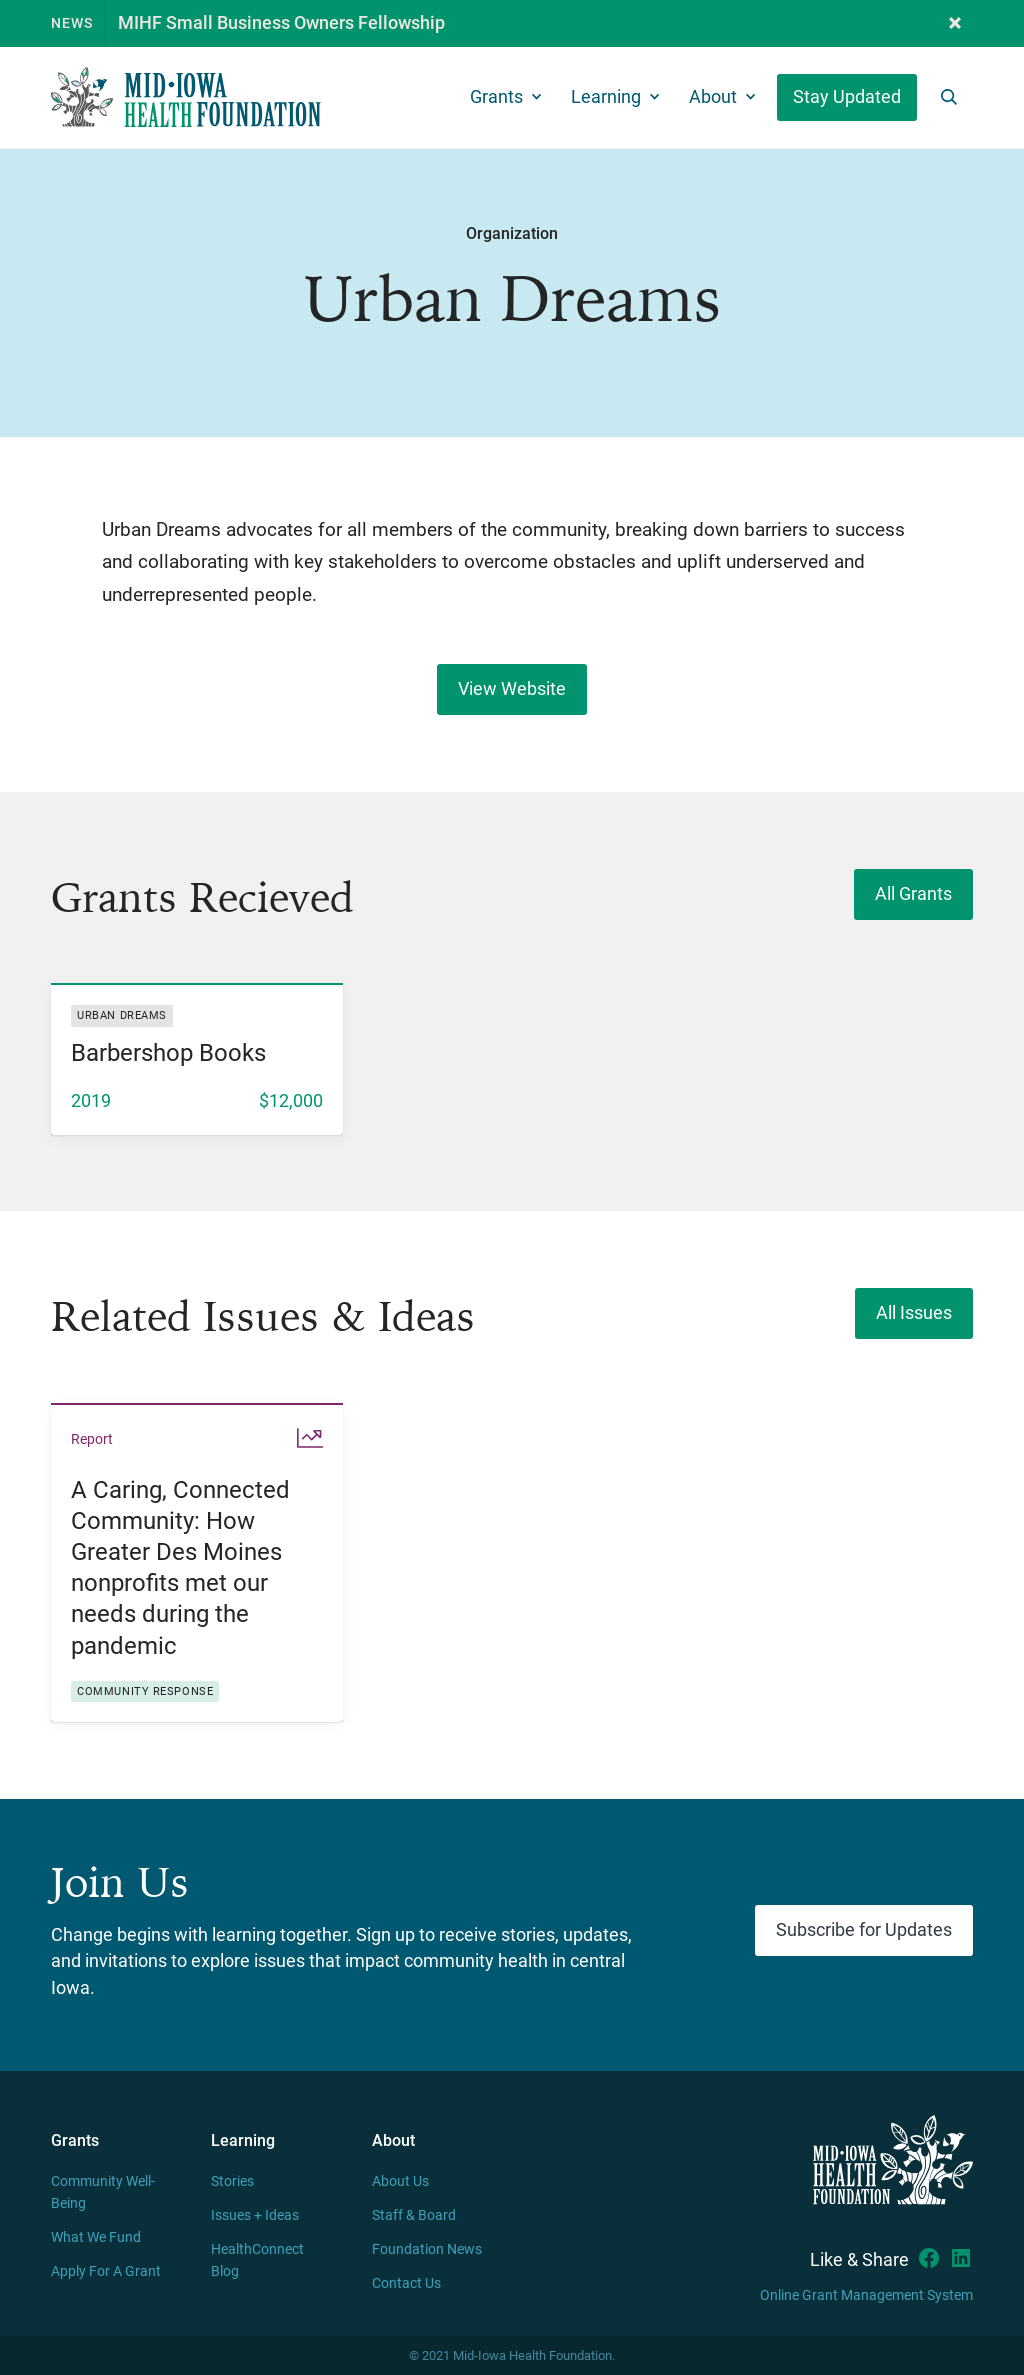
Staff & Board (414, 2215)
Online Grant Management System (866, 2295)
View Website (512, 689)
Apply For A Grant (106, 2271)
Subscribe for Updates (864, 1930)
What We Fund (96, 2237)
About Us (400, 2181)
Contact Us (406, 2283)
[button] (955, 23)
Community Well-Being (103, 2192)
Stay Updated (847, 97)
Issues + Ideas (255, 2215)
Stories (232, 2181)
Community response (145, 1691)
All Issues (914, 1313)
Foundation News (427, 2249)
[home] (186, 97)
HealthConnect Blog (257, 2260)
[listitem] (197, 1058)
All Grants (913, 894)
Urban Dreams (122, 1015)
